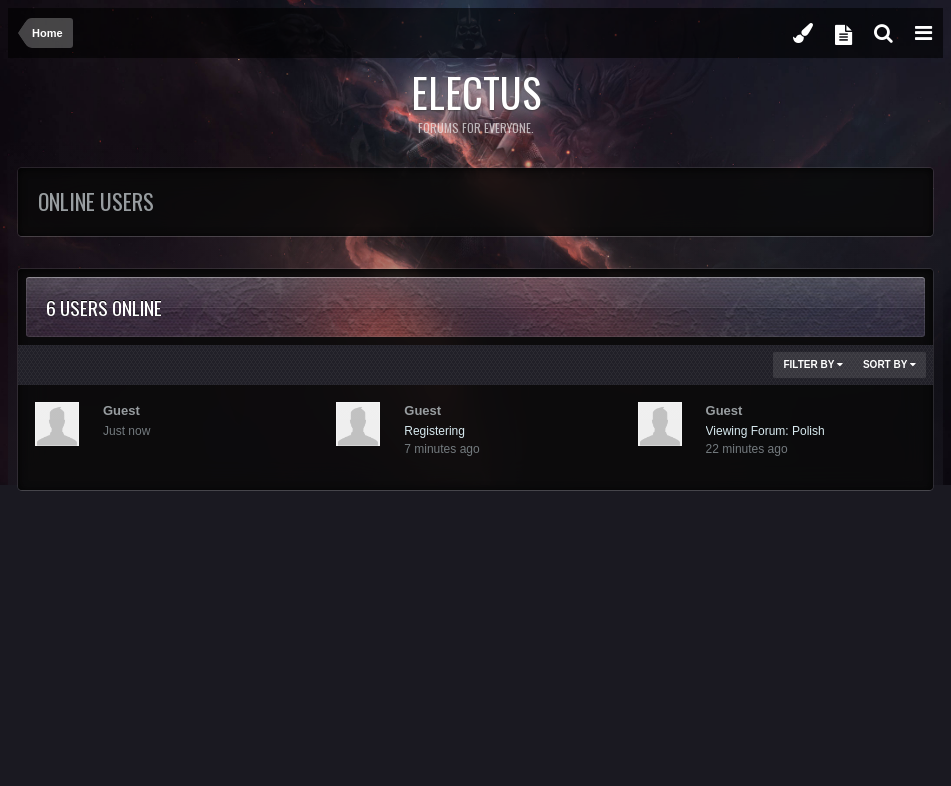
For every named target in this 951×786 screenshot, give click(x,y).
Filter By (813, 364)
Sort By (889, 364)
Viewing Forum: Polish (765, 431)
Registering (434, 431)
